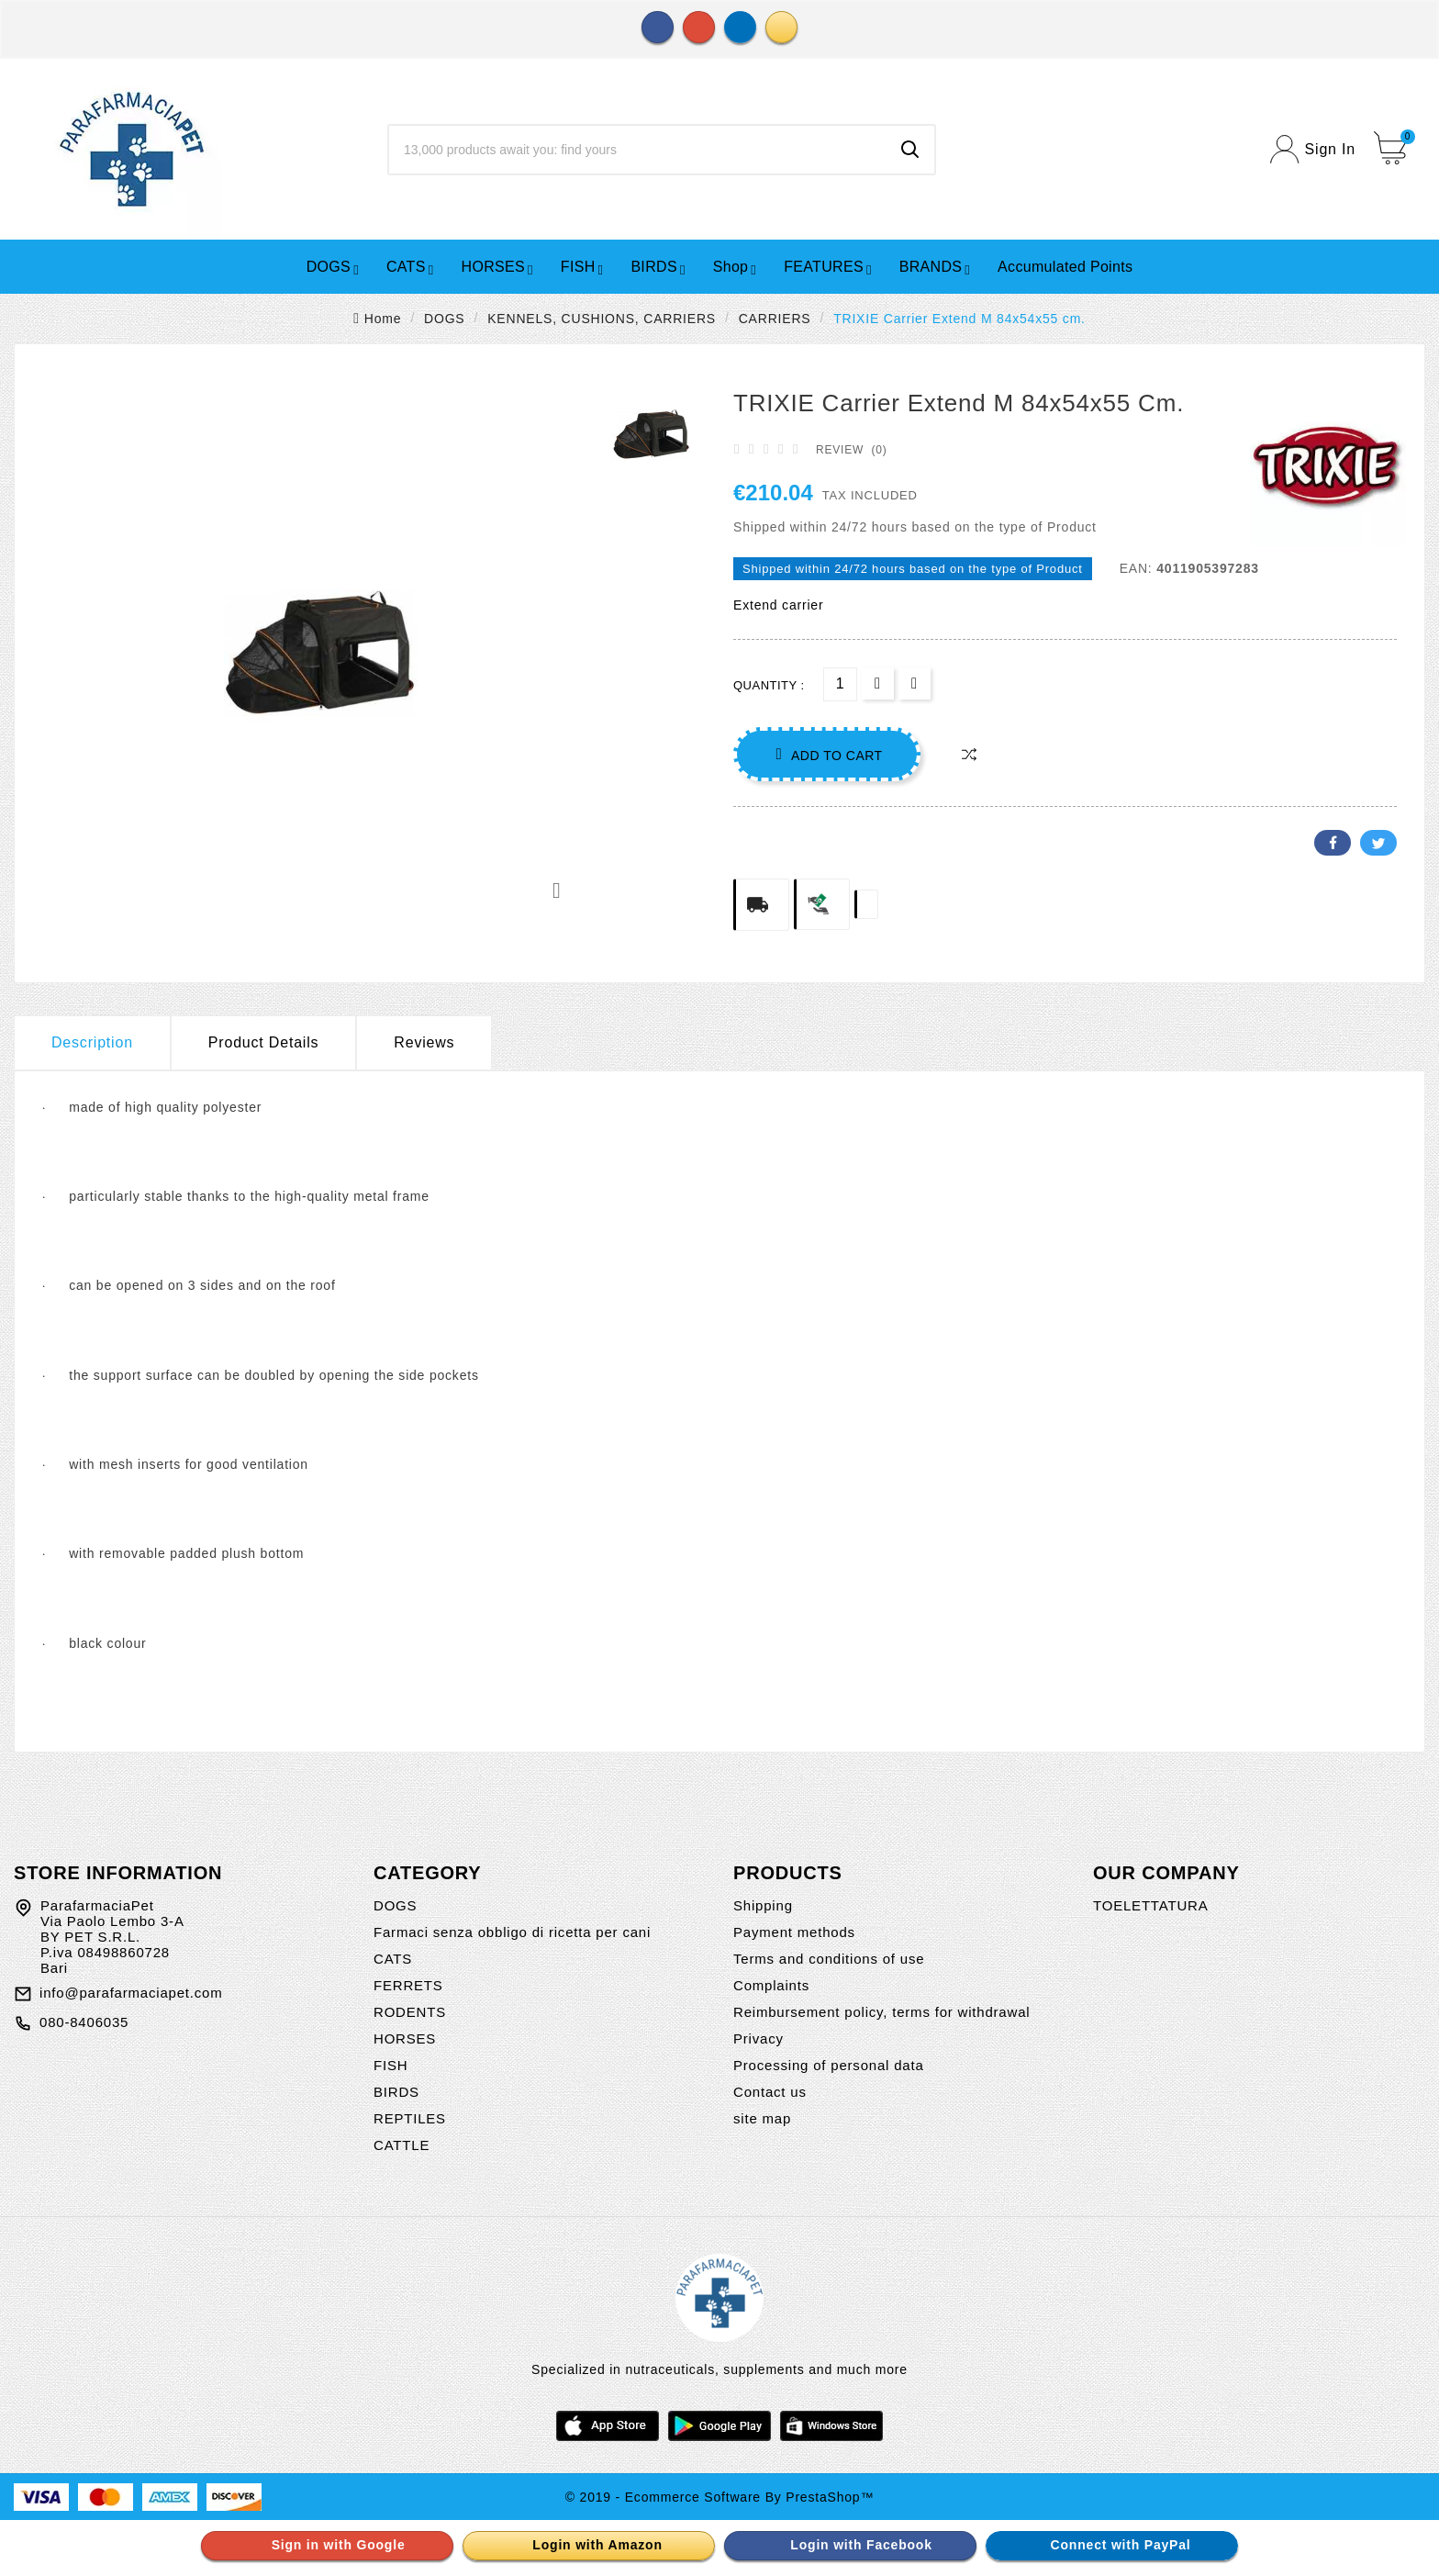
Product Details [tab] (263, 1042)
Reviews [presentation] (424, 1042)
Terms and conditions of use (828, 1958)
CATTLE (401, 2145)
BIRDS (396, 2092)
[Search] (638, 150)
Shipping (763, 1905)
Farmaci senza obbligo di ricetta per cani (512, 1932)
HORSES (405, 2038)
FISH (390, 2065)
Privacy (758, 2038)
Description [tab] (92, 1042)
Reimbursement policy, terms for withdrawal (881, 2012)
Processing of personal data (828, 2065)
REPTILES (410, 2118)
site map (762, 2118)
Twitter (1378, 843)
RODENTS (410, 2012)
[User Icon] (1312, 149)
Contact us (770, 2092)
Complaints (771, 1985)
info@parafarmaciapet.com (131, 1992)
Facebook (1332, 843)
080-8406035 (83, 2022)
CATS (393, 1958)
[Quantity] (840, 684)
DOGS (395, 1905)
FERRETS (408, 1985)
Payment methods (794, 1932)
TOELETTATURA (1150, 1905)
